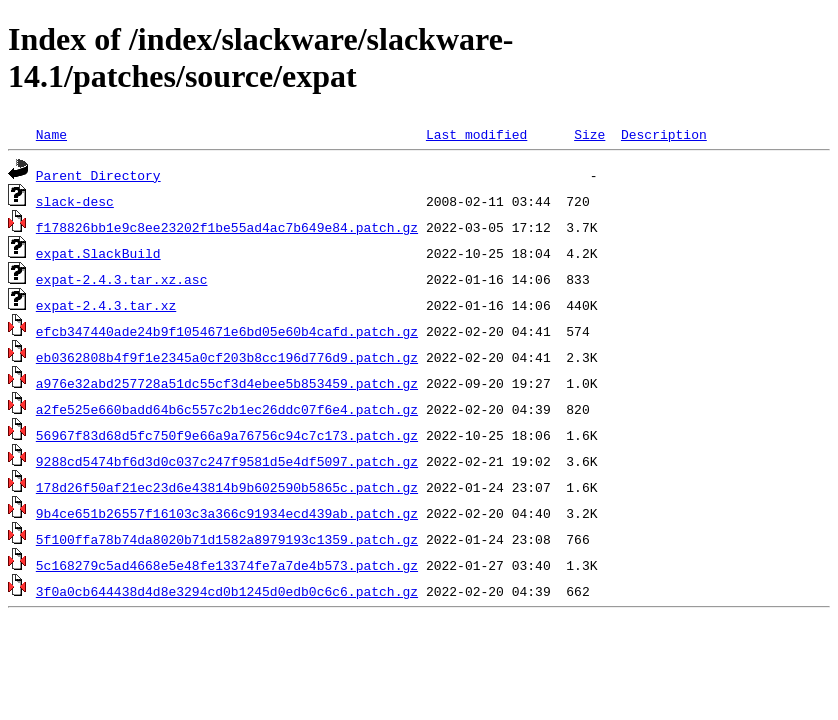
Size (589, 134)
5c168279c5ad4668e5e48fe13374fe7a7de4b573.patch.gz (227, 565)
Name (51, 134)
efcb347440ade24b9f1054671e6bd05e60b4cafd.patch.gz (227, 331)
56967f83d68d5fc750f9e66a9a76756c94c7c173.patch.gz (227, 435)
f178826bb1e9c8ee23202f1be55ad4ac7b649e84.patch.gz (227, 227)
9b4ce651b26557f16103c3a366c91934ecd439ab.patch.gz (227, 513)
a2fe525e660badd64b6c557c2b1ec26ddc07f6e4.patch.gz (227, 409)
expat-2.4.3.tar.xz (106, 305)
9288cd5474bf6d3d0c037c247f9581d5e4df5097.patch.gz (227, 461)
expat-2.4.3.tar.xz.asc (122, 279)
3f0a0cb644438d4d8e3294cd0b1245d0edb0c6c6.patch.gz (227, 591)
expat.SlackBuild (98, 253)
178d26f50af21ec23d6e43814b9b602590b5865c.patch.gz (227, 487)
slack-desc (75, 201)
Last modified (476, 134)
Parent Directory (98, 175)
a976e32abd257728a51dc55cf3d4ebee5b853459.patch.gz (227, 383)
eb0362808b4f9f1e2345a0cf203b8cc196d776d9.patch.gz (227, 357)
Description (664, 134)
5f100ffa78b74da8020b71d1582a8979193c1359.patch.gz (227, 539)
